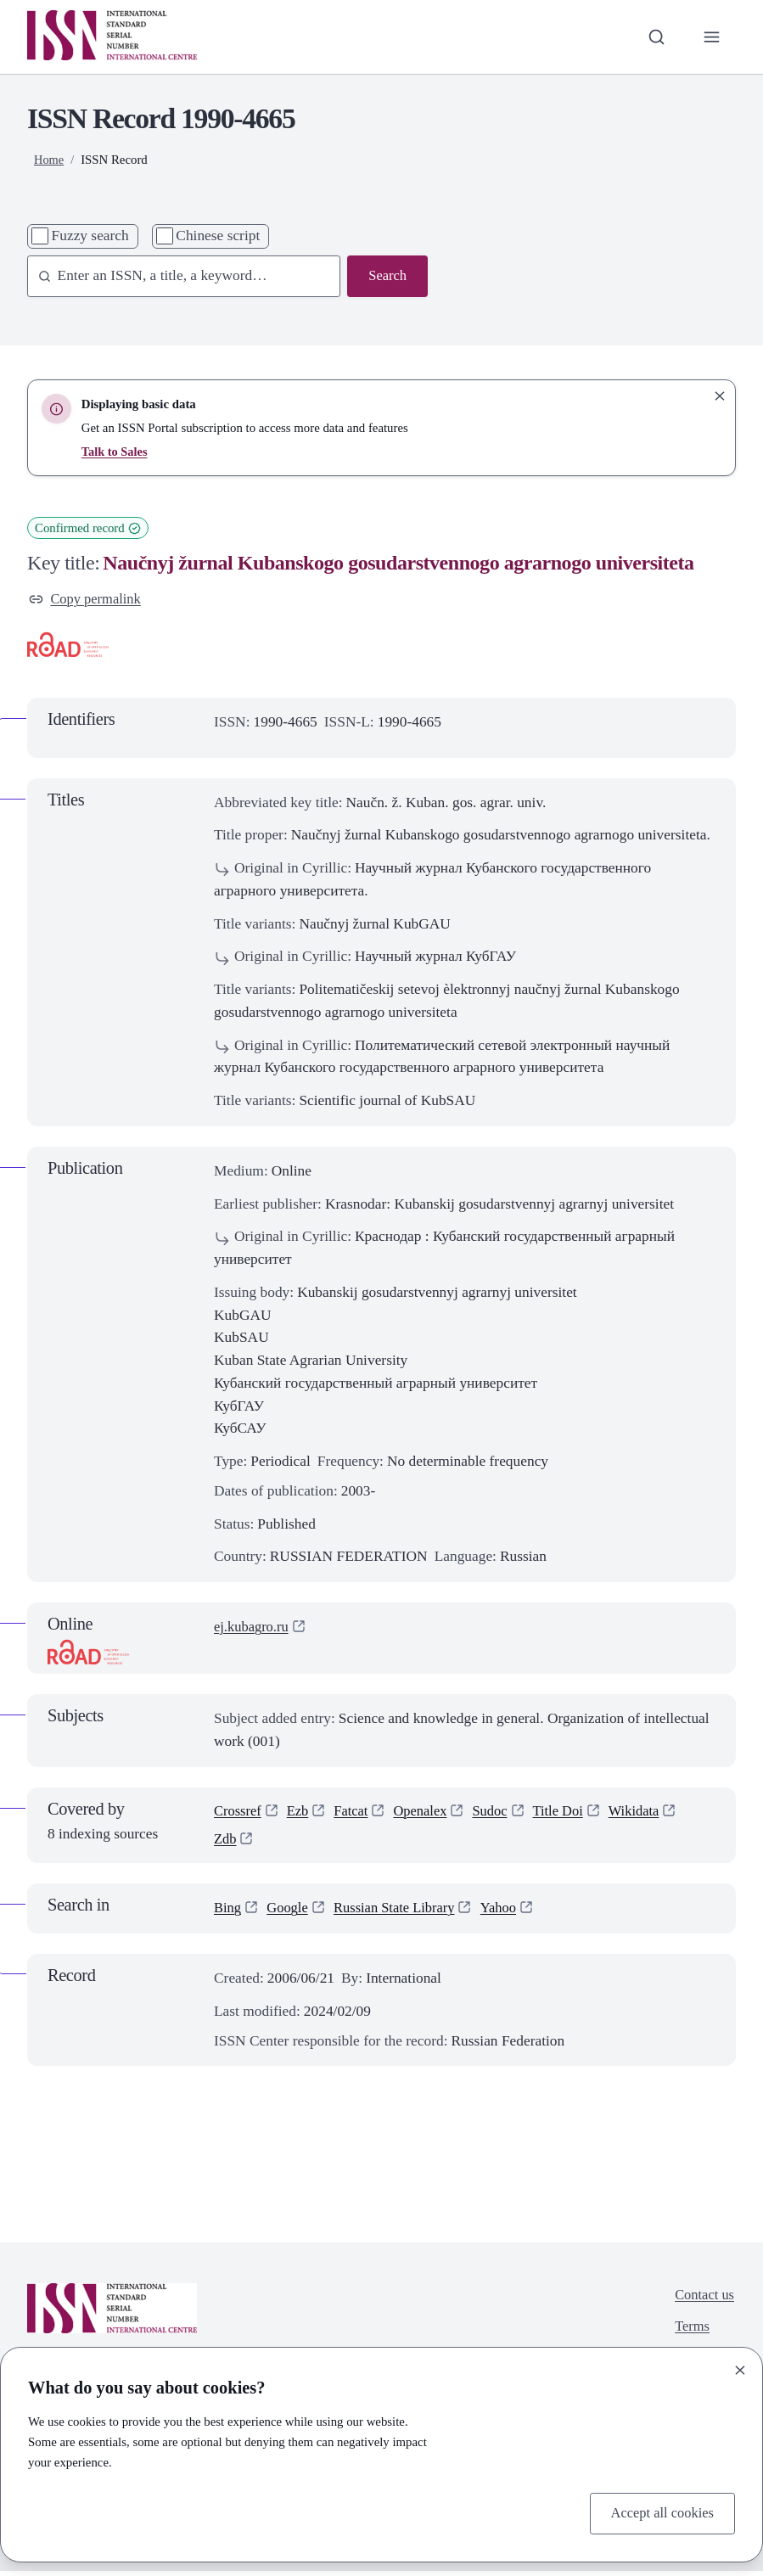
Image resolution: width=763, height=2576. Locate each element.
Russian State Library (402, 1913)
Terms (689, 2334)
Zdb (226, 1842)
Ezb (300, 1813)
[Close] (740, 2369)
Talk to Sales (115, 451)
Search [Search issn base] (387, 276)
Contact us (702, 2301)
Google (289, 1913)
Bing (228, 1913)
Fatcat (355, 1813)
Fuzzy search (90, 235)
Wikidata (649, 1813)
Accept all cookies (659, 2512)
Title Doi (570, 1813)
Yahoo (510, 1913)
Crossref (239, 1813)
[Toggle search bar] (655, 37)
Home (49, 159)
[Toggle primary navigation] (711, 37)
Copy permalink (87, 600)
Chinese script (218, 235)
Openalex (427, 1813)
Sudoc (499, 1813)
